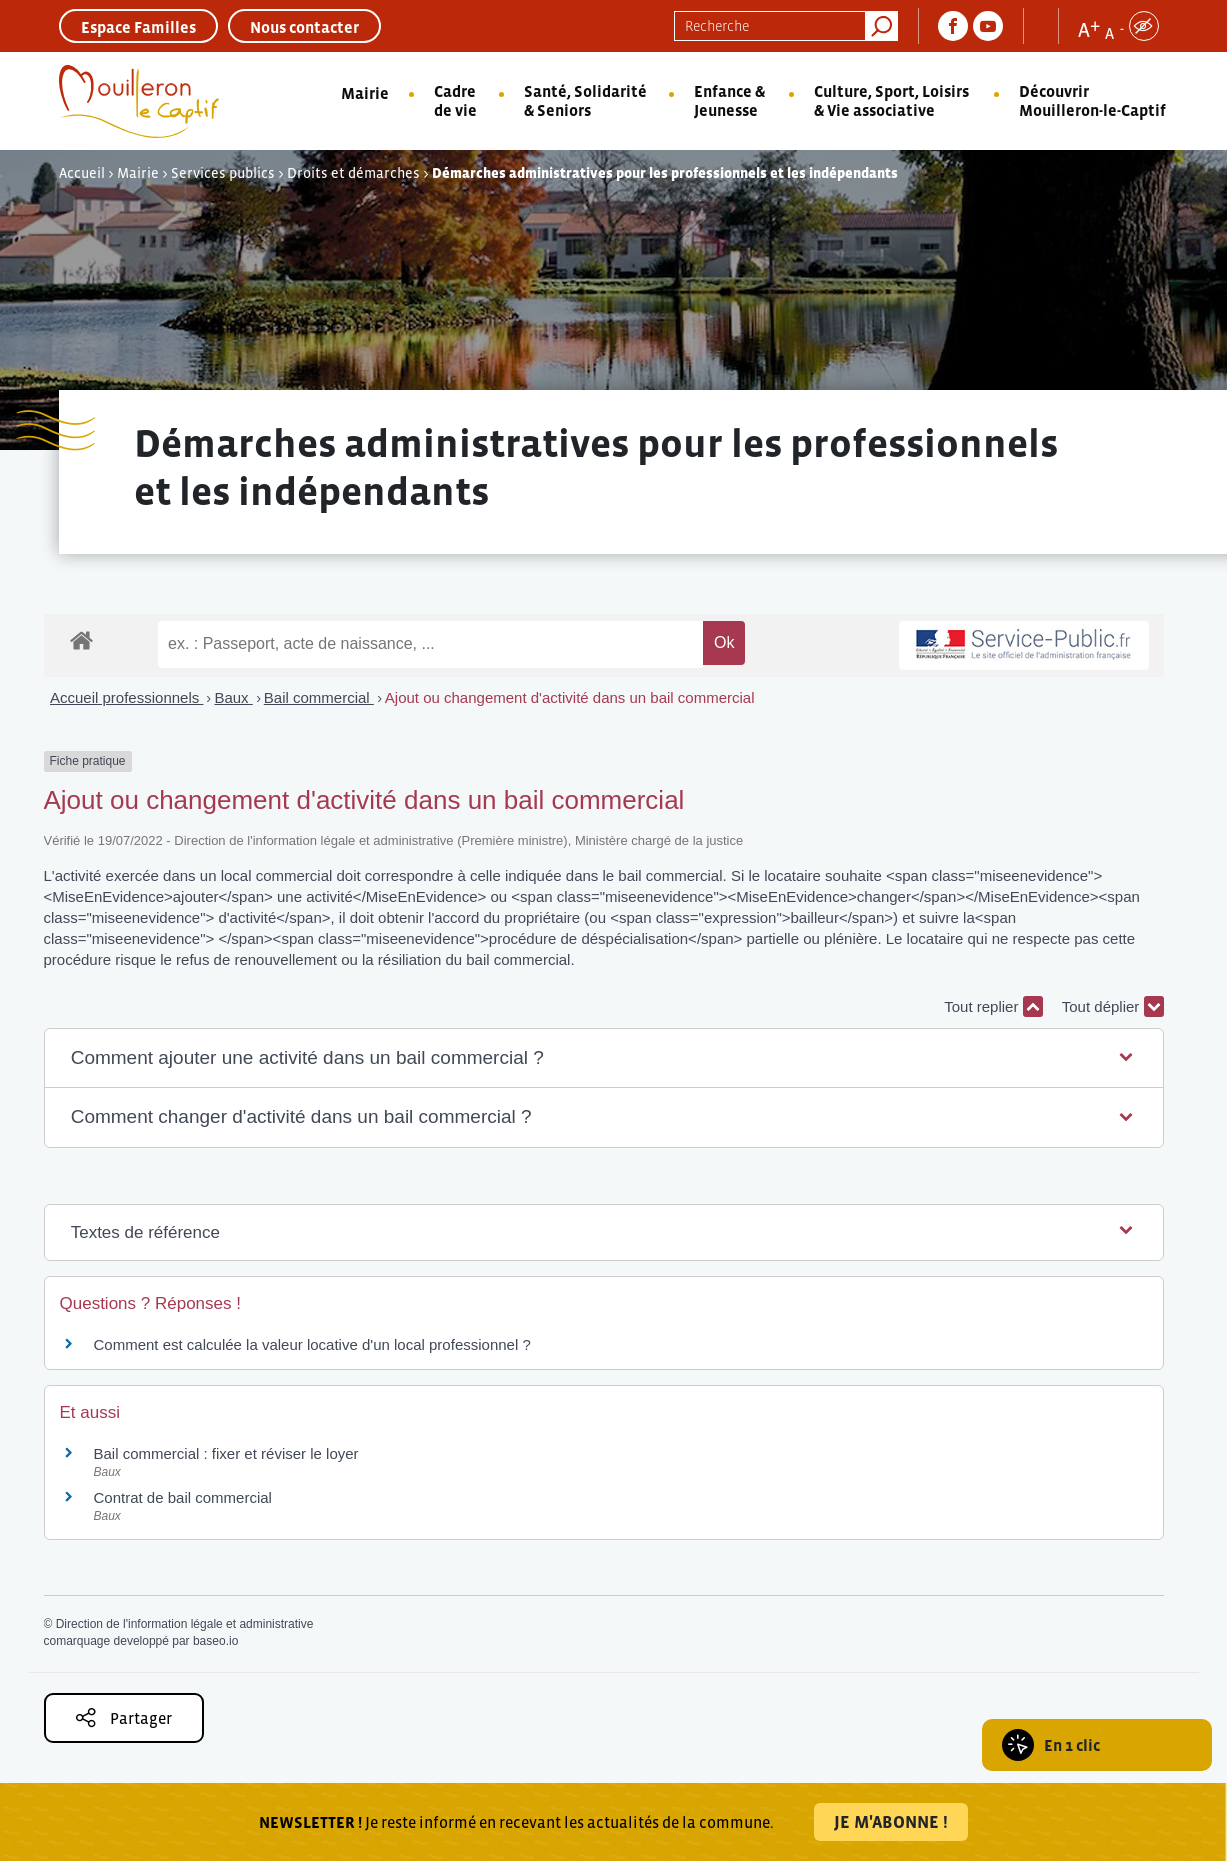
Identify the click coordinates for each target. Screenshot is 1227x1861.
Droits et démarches (353, 173)
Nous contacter (304, 27)
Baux (233, 697)
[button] (604, 1058)
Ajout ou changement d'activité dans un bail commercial (570, 697)
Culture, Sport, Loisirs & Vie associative (891, 100)
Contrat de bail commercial (183, 1497)
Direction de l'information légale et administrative (185, 1624)
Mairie (365, 93)
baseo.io (215, 1641)
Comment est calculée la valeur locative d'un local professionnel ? (312, 1344)
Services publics (223, 173)
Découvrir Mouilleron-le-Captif (1092, 100)
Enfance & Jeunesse (729, 100)
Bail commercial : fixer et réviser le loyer (226, 1453)
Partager (124, 1717)
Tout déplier (1113, 1006)
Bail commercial (319, 697)
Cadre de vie (455, 100)
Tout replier (993, 1006)
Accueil (82, 173)
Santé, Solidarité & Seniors (585, 100)
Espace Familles (138, 27)
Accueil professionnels (126, 697)
